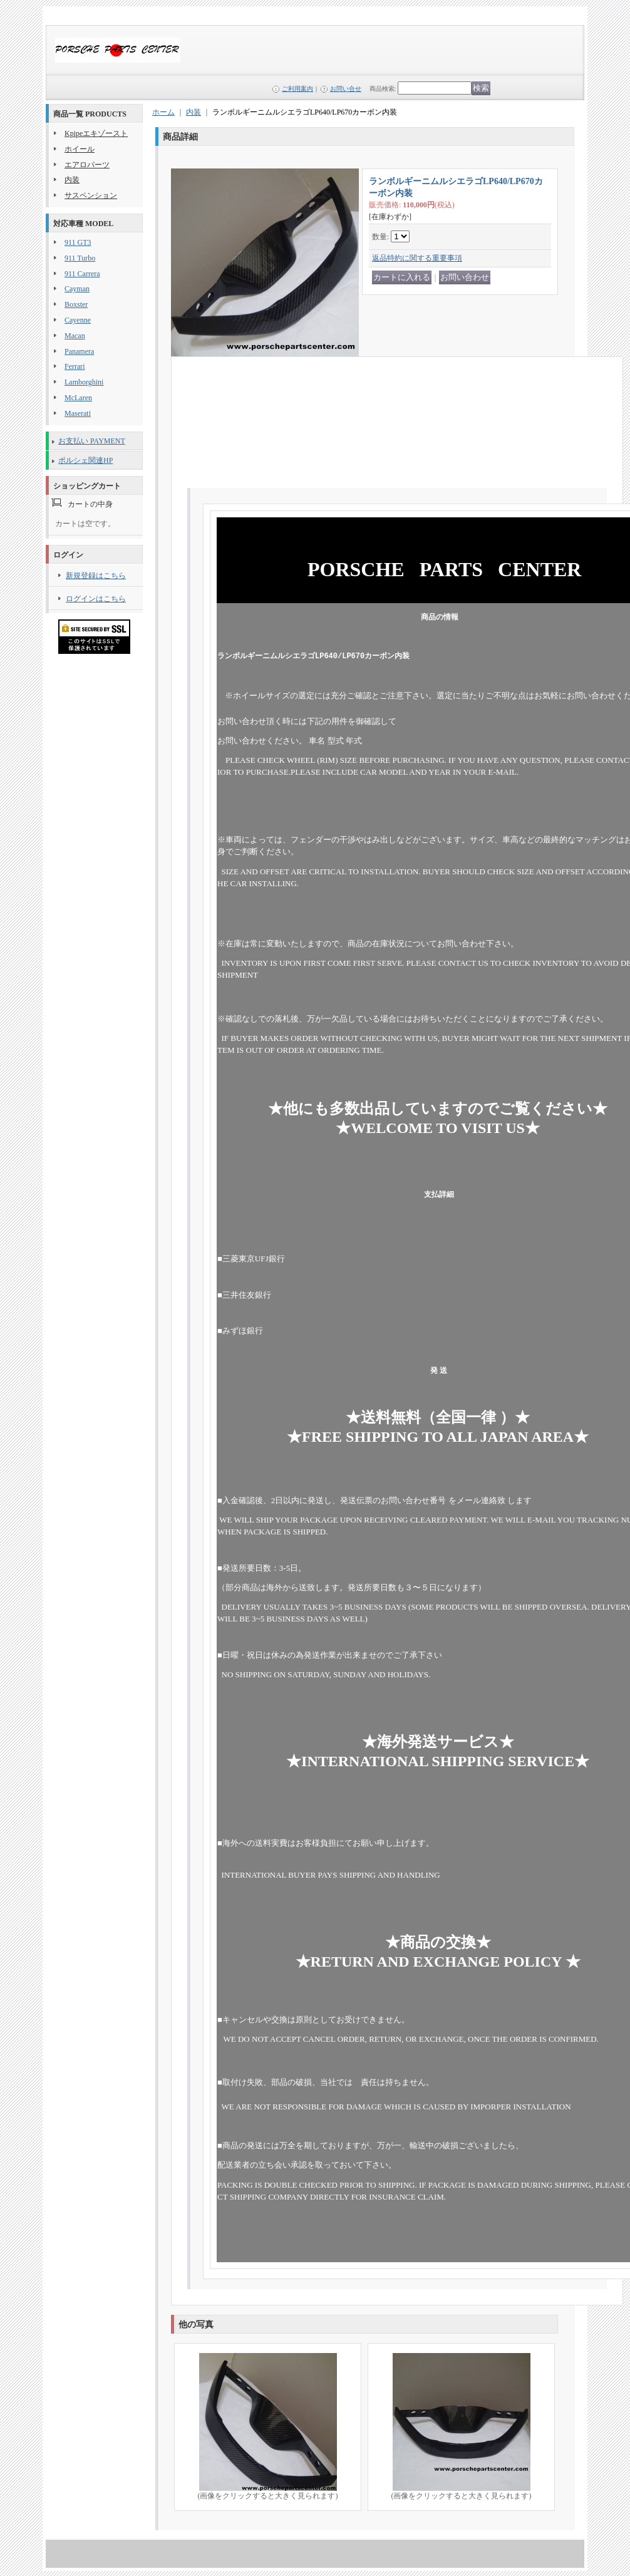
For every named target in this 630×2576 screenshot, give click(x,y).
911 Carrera (82, 273)
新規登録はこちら (96, 575)
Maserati (78, 413)
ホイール (80, 149)
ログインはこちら (96, 598)
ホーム (163, 112)
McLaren (78, 397)
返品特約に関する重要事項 (417, 258)
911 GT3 (78, 242)
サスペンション (91, 195)
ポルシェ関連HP (85, 460)
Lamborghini (84, 382)
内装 (72, 179)
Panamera (79, 351)
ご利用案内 (297, 88)
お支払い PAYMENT (91, 441)
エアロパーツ (87, 164)
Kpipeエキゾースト (96, 133)
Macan (75, 335)
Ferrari (75, 366)
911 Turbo (80, 258)
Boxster (76, 304)
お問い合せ (345, 88)
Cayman (77, 288)
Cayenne (78, 320)
